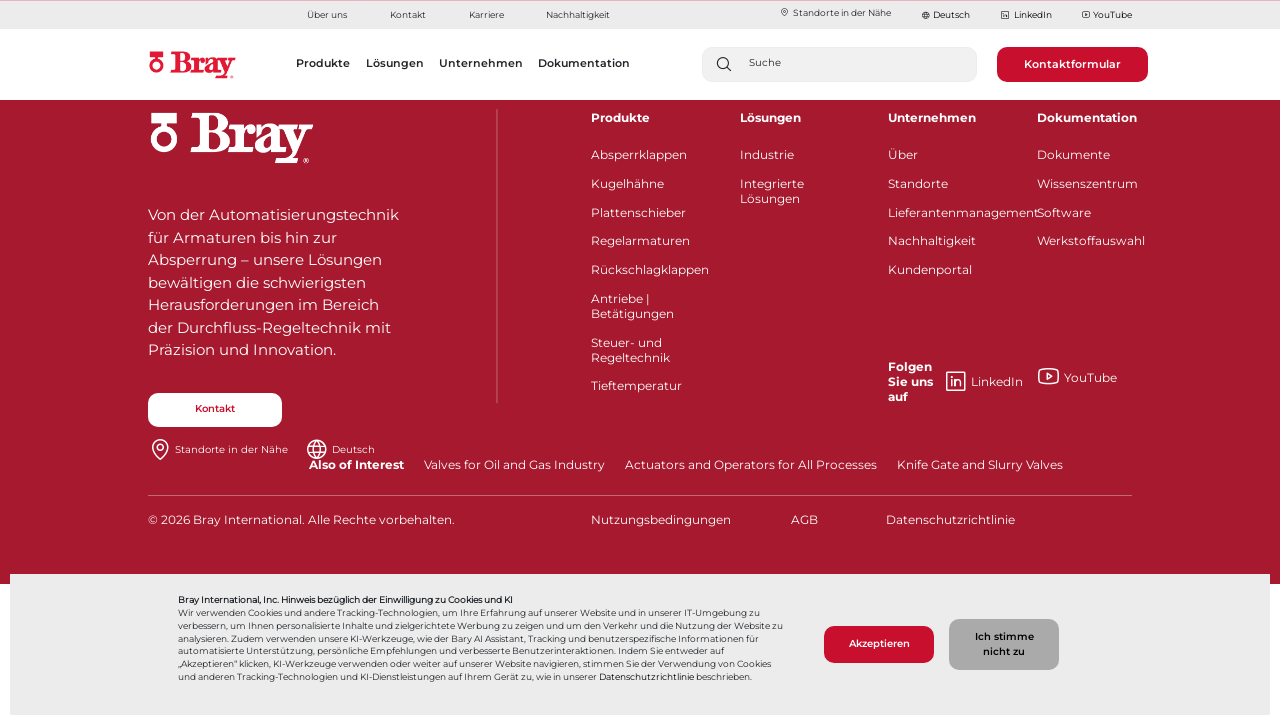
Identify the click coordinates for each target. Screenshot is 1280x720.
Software (1064, 212)
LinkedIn (1025, 15)
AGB (804, 519)
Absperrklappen (639, 154)
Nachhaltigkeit (578, 14)
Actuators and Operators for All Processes (751, 464)
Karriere (486, 14)
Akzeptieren (879, 643)
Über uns (327, 14)
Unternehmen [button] (481, 63)
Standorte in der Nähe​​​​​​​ (835, 12)
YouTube (1107, 15)
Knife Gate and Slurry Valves (980, 464)
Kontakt (408, 14)
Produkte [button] (323, 63)
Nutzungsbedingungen (658, 519)
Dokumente (1073, 154)
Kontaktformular (1072, 64)
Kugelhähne (627, 183)
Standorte (918, 183)
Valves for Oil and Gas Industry (514, 464)
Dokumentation (1087, 117)
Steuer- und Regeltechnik (630, 350)
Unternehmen (932, 117)
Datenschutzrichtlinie (646, 677)
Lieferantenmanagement (950, 212)
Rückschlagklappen (650, 269)
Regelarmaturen (640, 240)
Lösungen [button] (395, 63)
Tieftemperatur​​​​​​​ (636, 385)
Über (903, 154)
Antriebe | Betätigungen (632, 306)
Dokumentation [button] (584, 63)
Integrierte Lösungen (772, 191)
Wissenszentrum (1087, 183)
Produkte (620, 117)
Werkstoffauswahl (1091, 240)
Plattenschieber (638, 212)
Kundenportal (930, 269)
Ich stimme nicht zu (1004, 643)
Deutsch (951, 14)
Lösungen (770, 117)
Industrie (767, 154)
